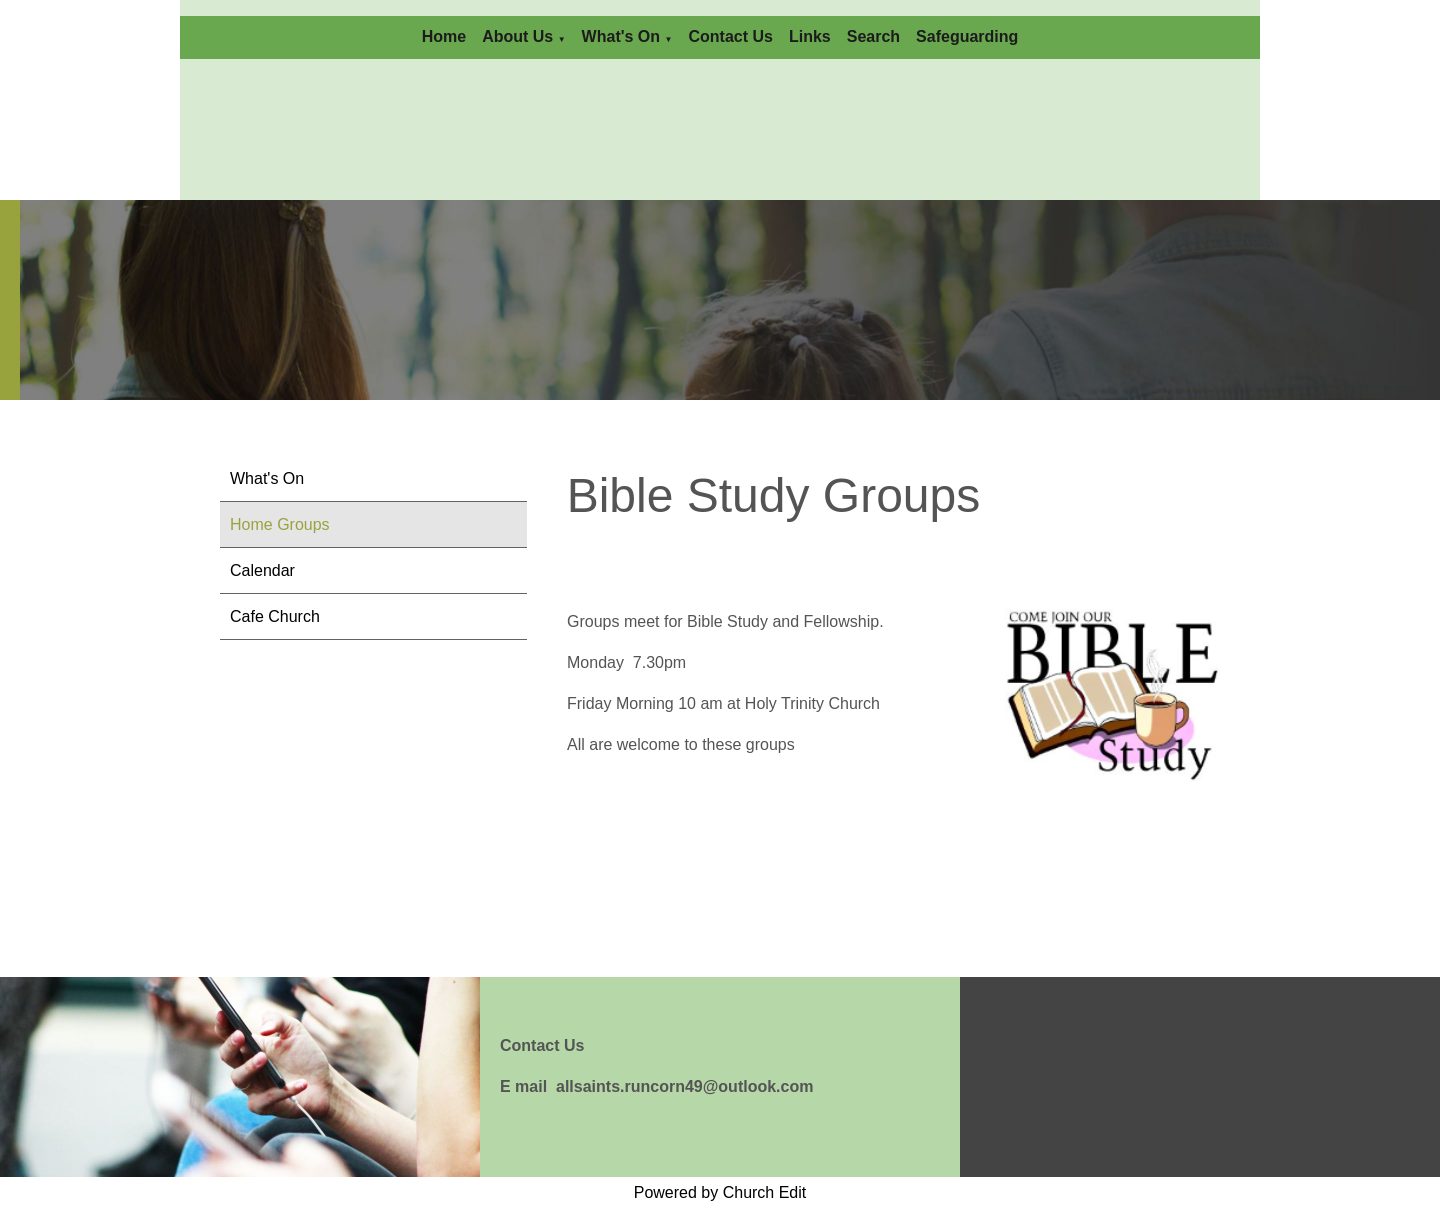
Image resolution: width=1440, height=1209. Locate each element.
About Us (517, 36)
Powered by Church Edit (720, 1192)
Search (873, 36)
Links (810, 36)
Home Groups (280, 524)
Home (444, 36)
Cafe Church (275, 616)
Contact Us (730, 36)
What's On (621, 36)
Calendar (262, 570)
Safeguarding (967, 36)
